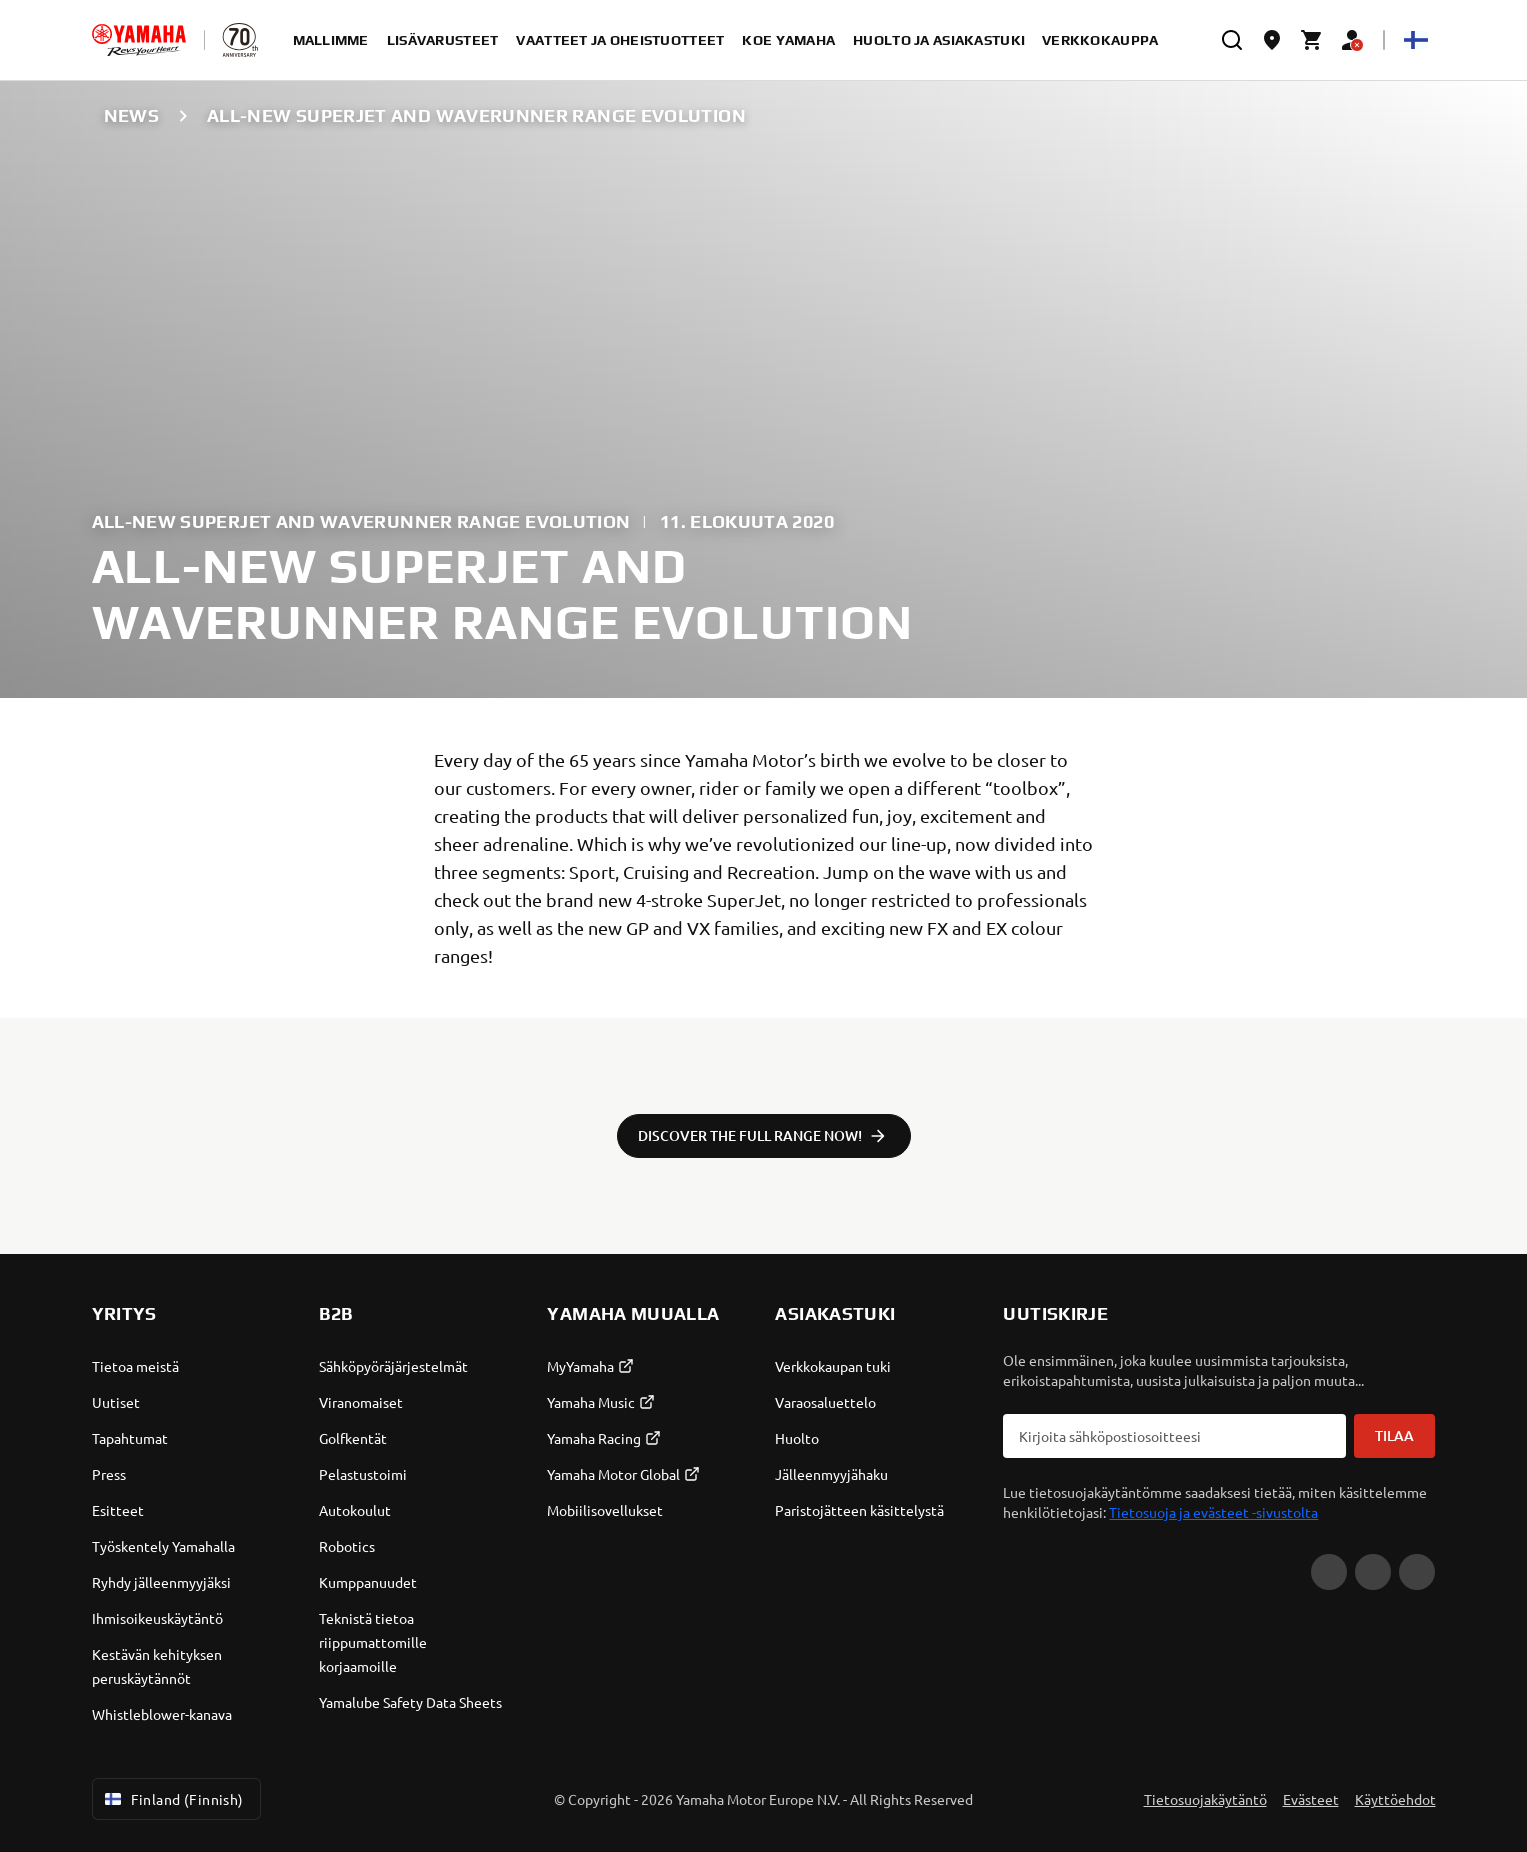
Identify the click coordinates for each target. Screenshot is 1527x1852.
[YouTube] (1329, 1572)
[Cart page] (1312, 40)
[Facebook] (1373, 1572)
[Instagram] (1417, 1572)
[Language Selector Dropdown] (1416, 40)
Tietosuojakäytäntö (1205, 1799)
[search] (1232, 40)
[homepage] (139, 40)
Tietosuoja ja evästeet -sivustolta (1213, 1512)
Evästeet (1311, 1799)
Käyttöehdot (1395, 1799)
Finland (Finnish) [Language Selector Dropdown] (172, 1799)
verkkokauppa (1100, 40)
